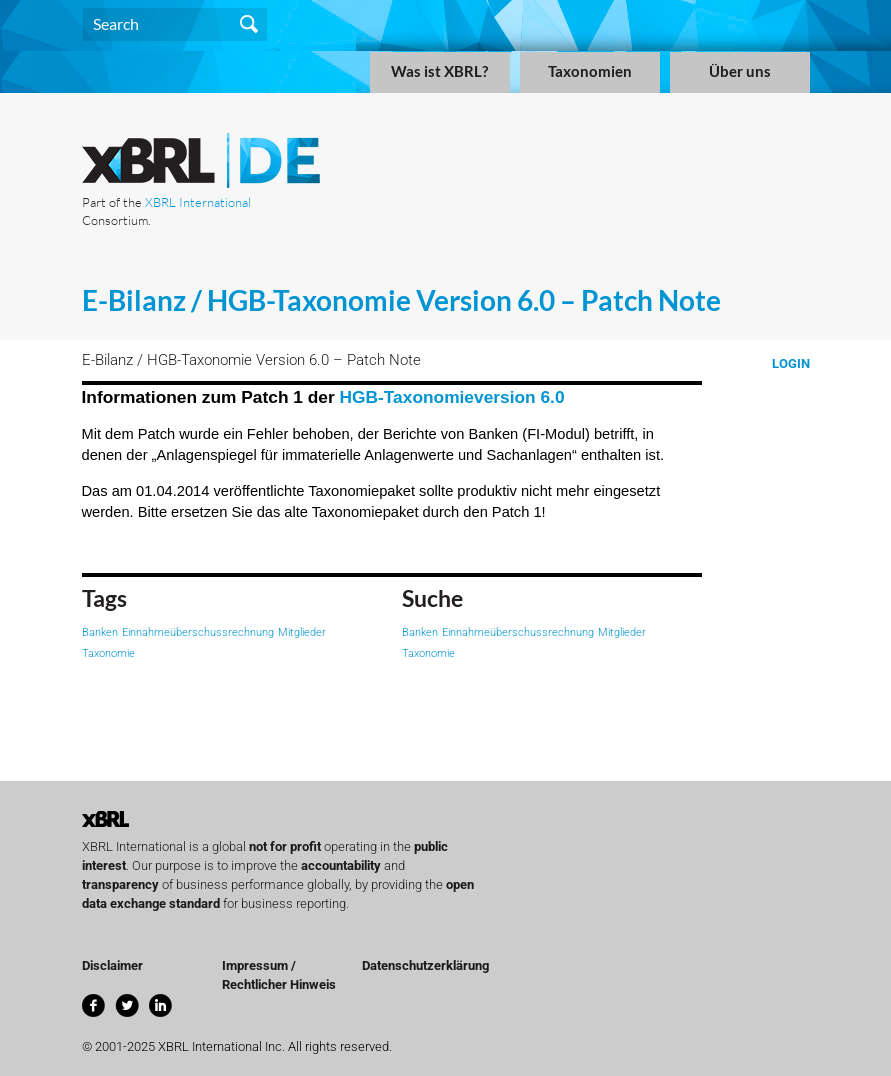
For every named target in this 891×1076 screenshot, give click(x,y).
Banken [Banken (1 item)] (100, 632)
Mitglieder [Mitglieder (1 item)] (302, 632)
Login (791, 363)
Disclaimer (112, 965)
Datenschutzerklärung (425, 965)
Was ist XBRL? (439, 71)
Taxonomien (590, 71)
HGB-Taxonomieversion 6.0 (452, 397)
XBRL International (198, 202)
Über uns (740, 71)
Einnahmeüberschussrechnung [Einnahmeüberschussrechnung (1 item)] (198, 632)
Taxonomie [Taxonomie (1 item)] (108, 653)
